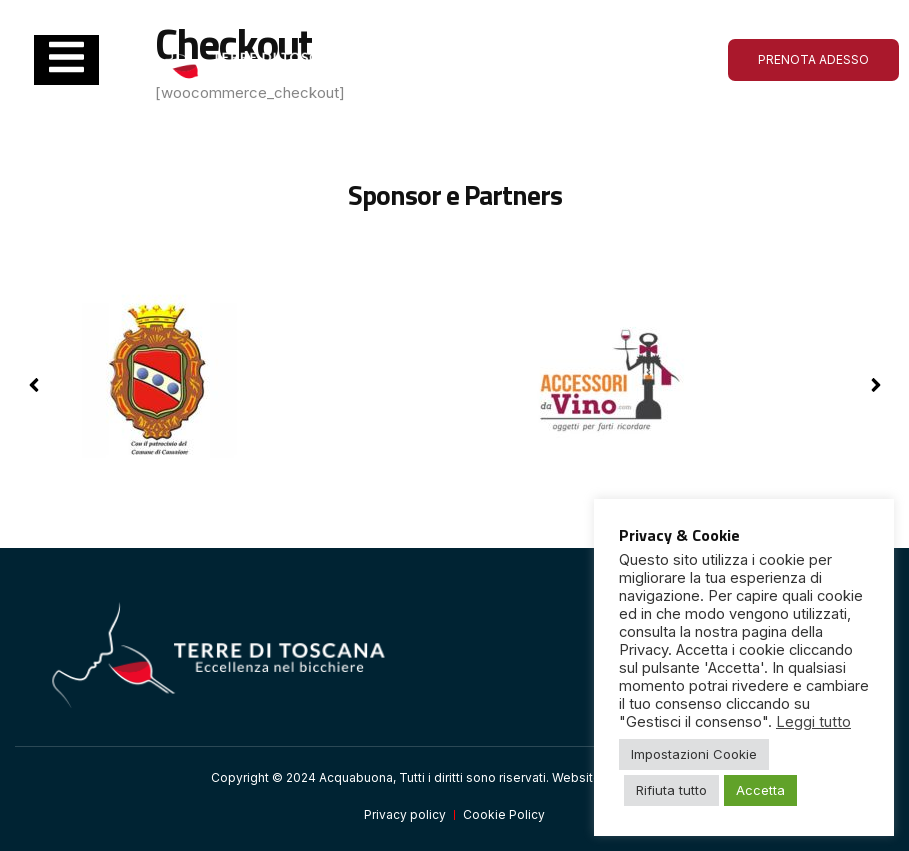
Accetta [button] (760, 790)
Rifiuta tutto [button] (671, 790)
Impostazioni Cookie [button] (694, 754)
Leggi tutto (813, 722)
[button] (875, 385)
